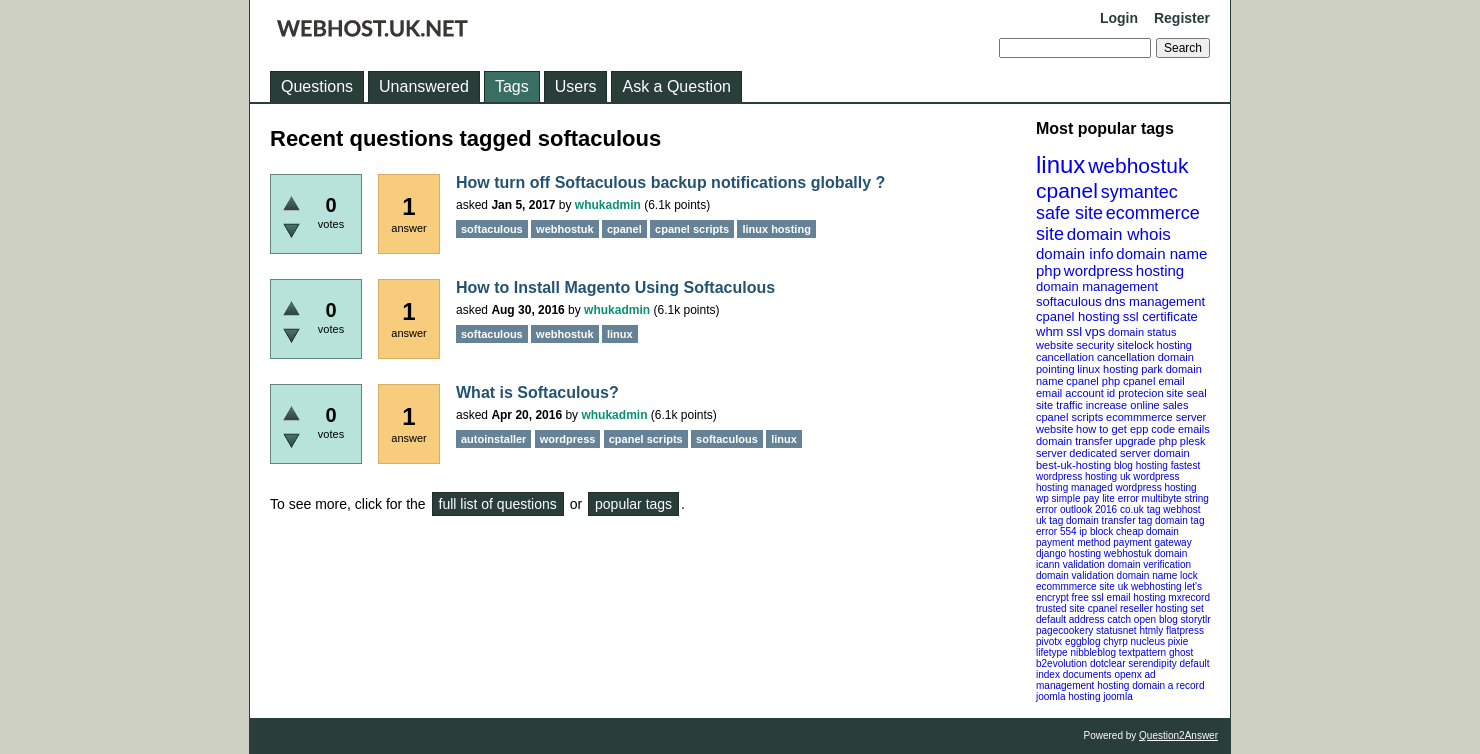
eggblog (1083, 641)
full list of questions (498, 504)
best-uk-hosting (1073, 465)
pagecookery (1064, 630)
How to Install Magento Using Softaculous (615, 287)
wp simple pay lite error (1087, 498)
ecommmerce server (1156, 417)
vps (1095, 331)
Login (1119, 18)
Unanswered (424, 86)
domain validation (1075, 575)
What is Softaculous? (537, 392)
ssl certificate (1160, 316)
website (1054, 429)
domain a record (1168, 685)
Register (1182, 18)
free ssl (1088, 597)
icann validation (1070, 564)
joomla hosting (1068, 696)
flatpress (1185, 630)
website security (1075, 345)
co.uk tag (1140, 509)
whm (1049, 331)
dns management (1155, 301)
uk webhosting (1150, 586)
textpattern (1142, 652)
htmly (1151, 630)
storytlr (1196, 619)
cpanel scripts (1069, 417)
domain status (1142, 332)
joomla (1117, 696)
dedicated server (1109, 453)
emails (1194, 429)
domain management (1097, 286)
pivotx (1049, 641)
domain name (1161, 253)
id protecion (1135, 393)
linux (1060, 164)
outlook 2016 (1088, 509)
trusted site (1060, 608)
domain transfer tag (1109, 520)
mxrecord (1189, 597)
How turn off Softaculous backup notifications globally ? (670, 182)
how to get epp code (1125, 429)
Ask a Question (676, 86)
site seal (1186, 393)
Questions (317, 86)
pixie (1178, 641)
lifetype (1052, 652)
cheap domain (1147, 531)
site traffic (1059, 405)
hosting (1160, 270)
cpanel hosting (1078, 316)
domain (1171, 453)
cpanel (1067, 190)
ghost (1181, 652)
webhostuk (1138, 165)
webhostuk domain (1145, 553)
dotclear (1108, 663)
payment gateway (1152, 542)
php (1048, 270)
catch (1119, 619)
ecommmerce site (1075, 586)
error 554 (1056, 531)
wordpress (1098, 270)
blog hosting (1141, 465)
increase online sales (1137, 405)
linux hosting (1107, 369)
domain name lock (1157, 575)
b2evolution (1061, 663)
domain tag (1179, 520)
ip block (1096, 531)
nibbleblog (1093, 652)
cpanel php (1093, 381)
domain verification (1149, 564)
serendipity (1152, 663)
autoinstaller (493, 439)
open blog (1156, 619)
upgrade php (1146, 441)
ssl (1074, 331)
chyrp (1115, 641)
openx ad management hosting (1096, 680)
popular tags (633, 504)
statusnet (1116, 630)
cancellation (1126, 357)
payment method (1073, 542)
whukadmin (608, 205)
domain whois (1119, 234)
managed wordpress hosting (1134, 487)
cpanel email (1154, 381)
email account (1070, 393)
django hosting (1068, 553)
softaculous (1069, 301)
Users (576, 86)
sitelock (1135, 345)
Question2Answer (1178, 735)
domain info (1075, 253)
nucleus (1148, 641)
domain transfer (1074, 441)
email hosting (1136, 597)
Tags (512, 86)
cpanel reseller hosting (1138, 608)
